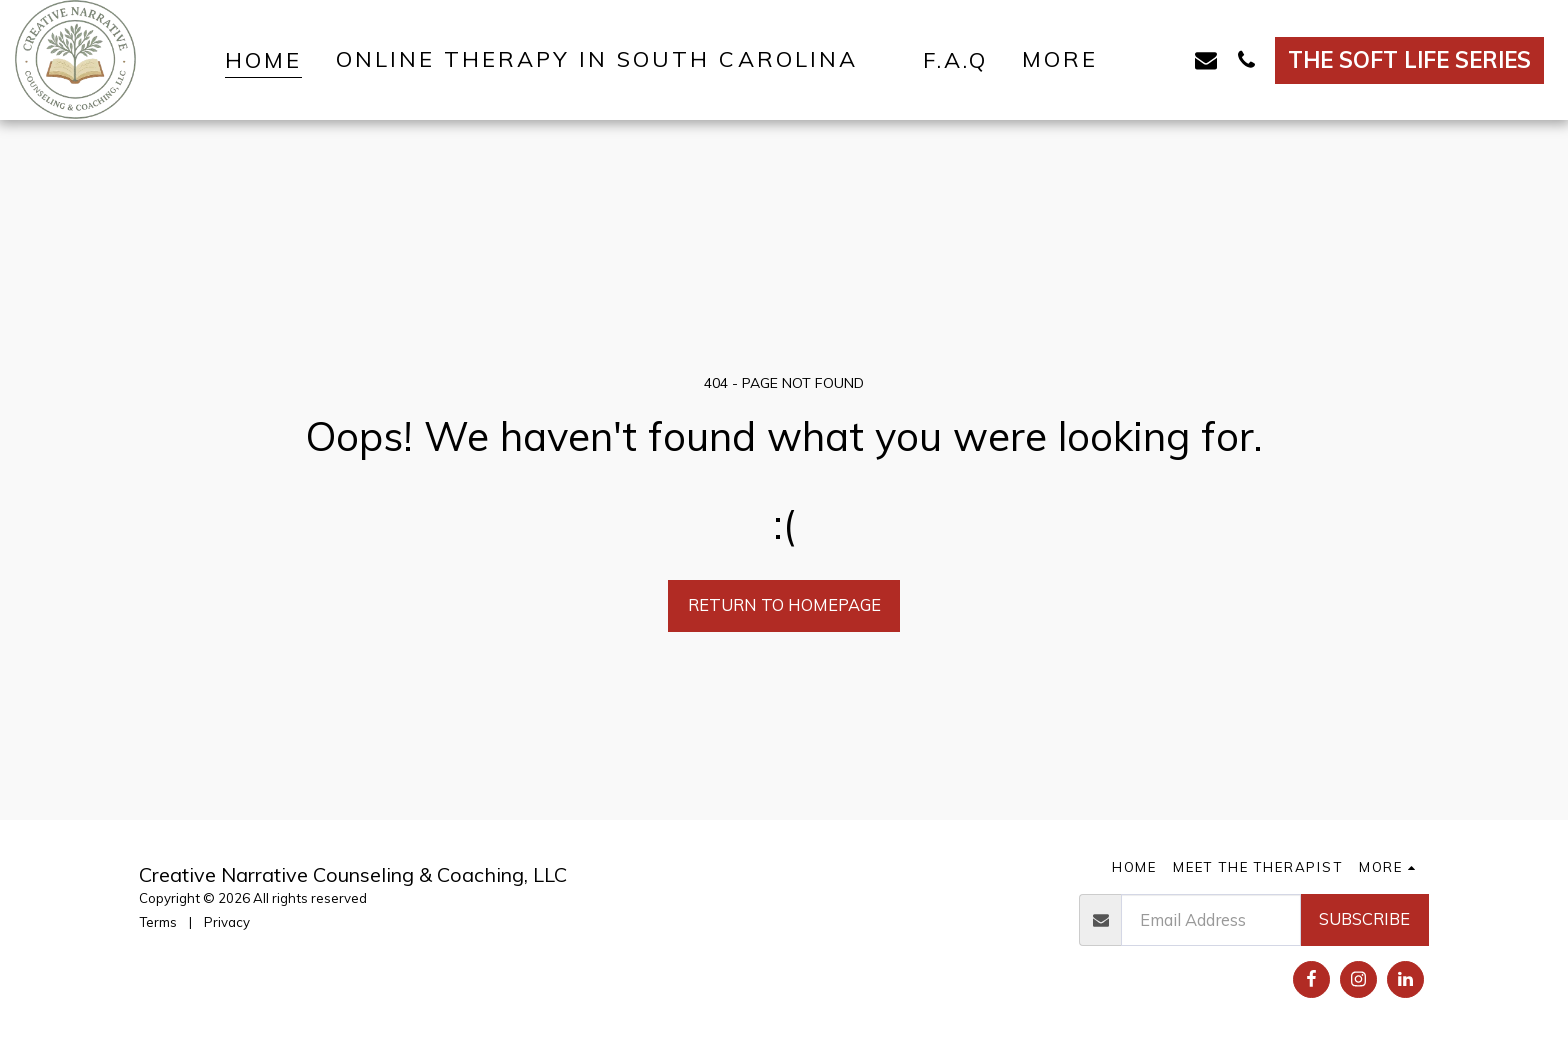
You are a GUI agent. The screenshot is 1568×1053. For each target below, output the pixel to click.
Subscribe (1364, 918)
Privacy (227, 922)
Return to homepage (784, 604)
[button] (612, 59)
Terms (158, 922)
